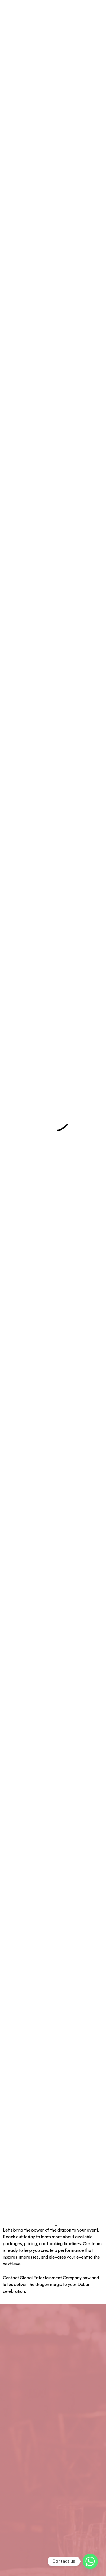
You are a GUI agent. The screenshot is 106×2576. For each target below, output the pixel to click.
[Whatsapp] (90, 2561)
